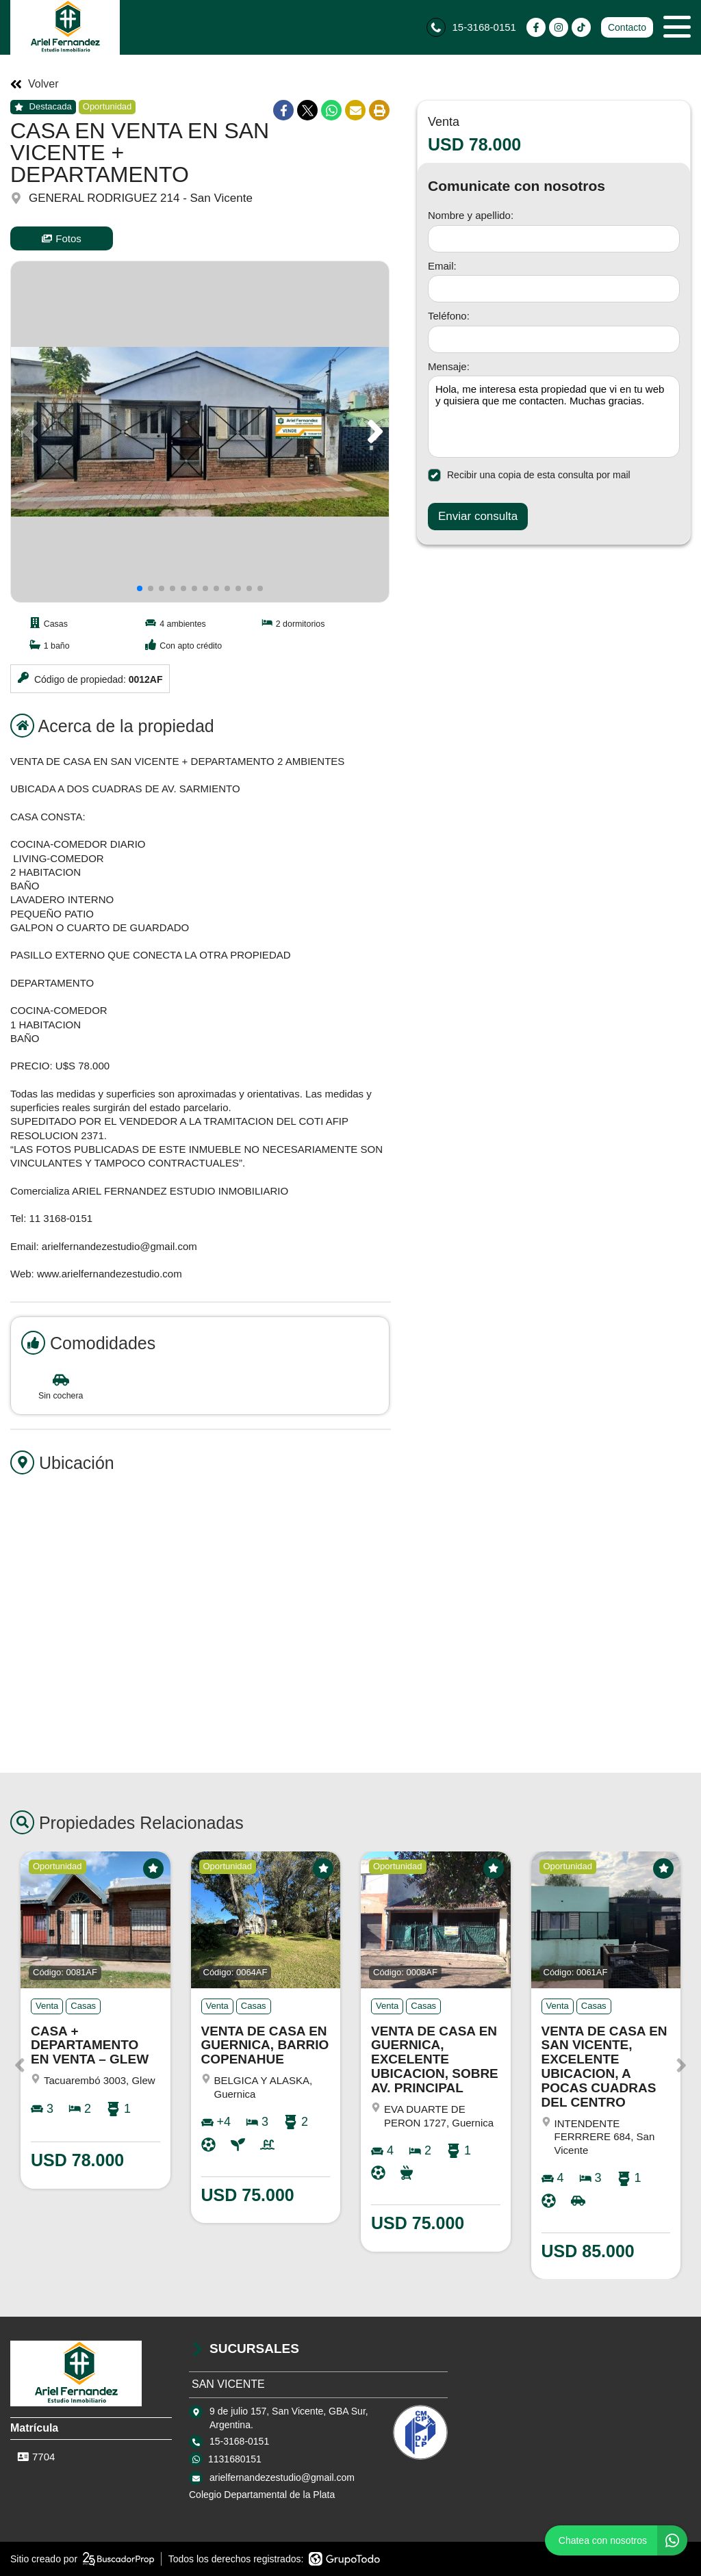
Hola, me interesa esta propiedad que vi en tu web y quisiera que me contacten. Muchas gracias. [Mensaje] (554, 417)
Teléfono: (449, 316)
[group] (200, 431)
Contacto (627, 27)
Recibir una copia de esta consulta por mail (529, 475)
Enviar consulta (478, 516)
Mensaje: (449, 366)
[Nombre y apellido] (554, 238)
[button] (373, 432)
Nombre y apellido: (470, 215)
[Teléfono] (554, 339)
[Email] (554, 288)
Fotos (61, 238)
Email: (442, 266)
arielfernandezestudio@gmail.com (282, 2477)
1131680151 (235, 2459)
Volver (34, 84)
